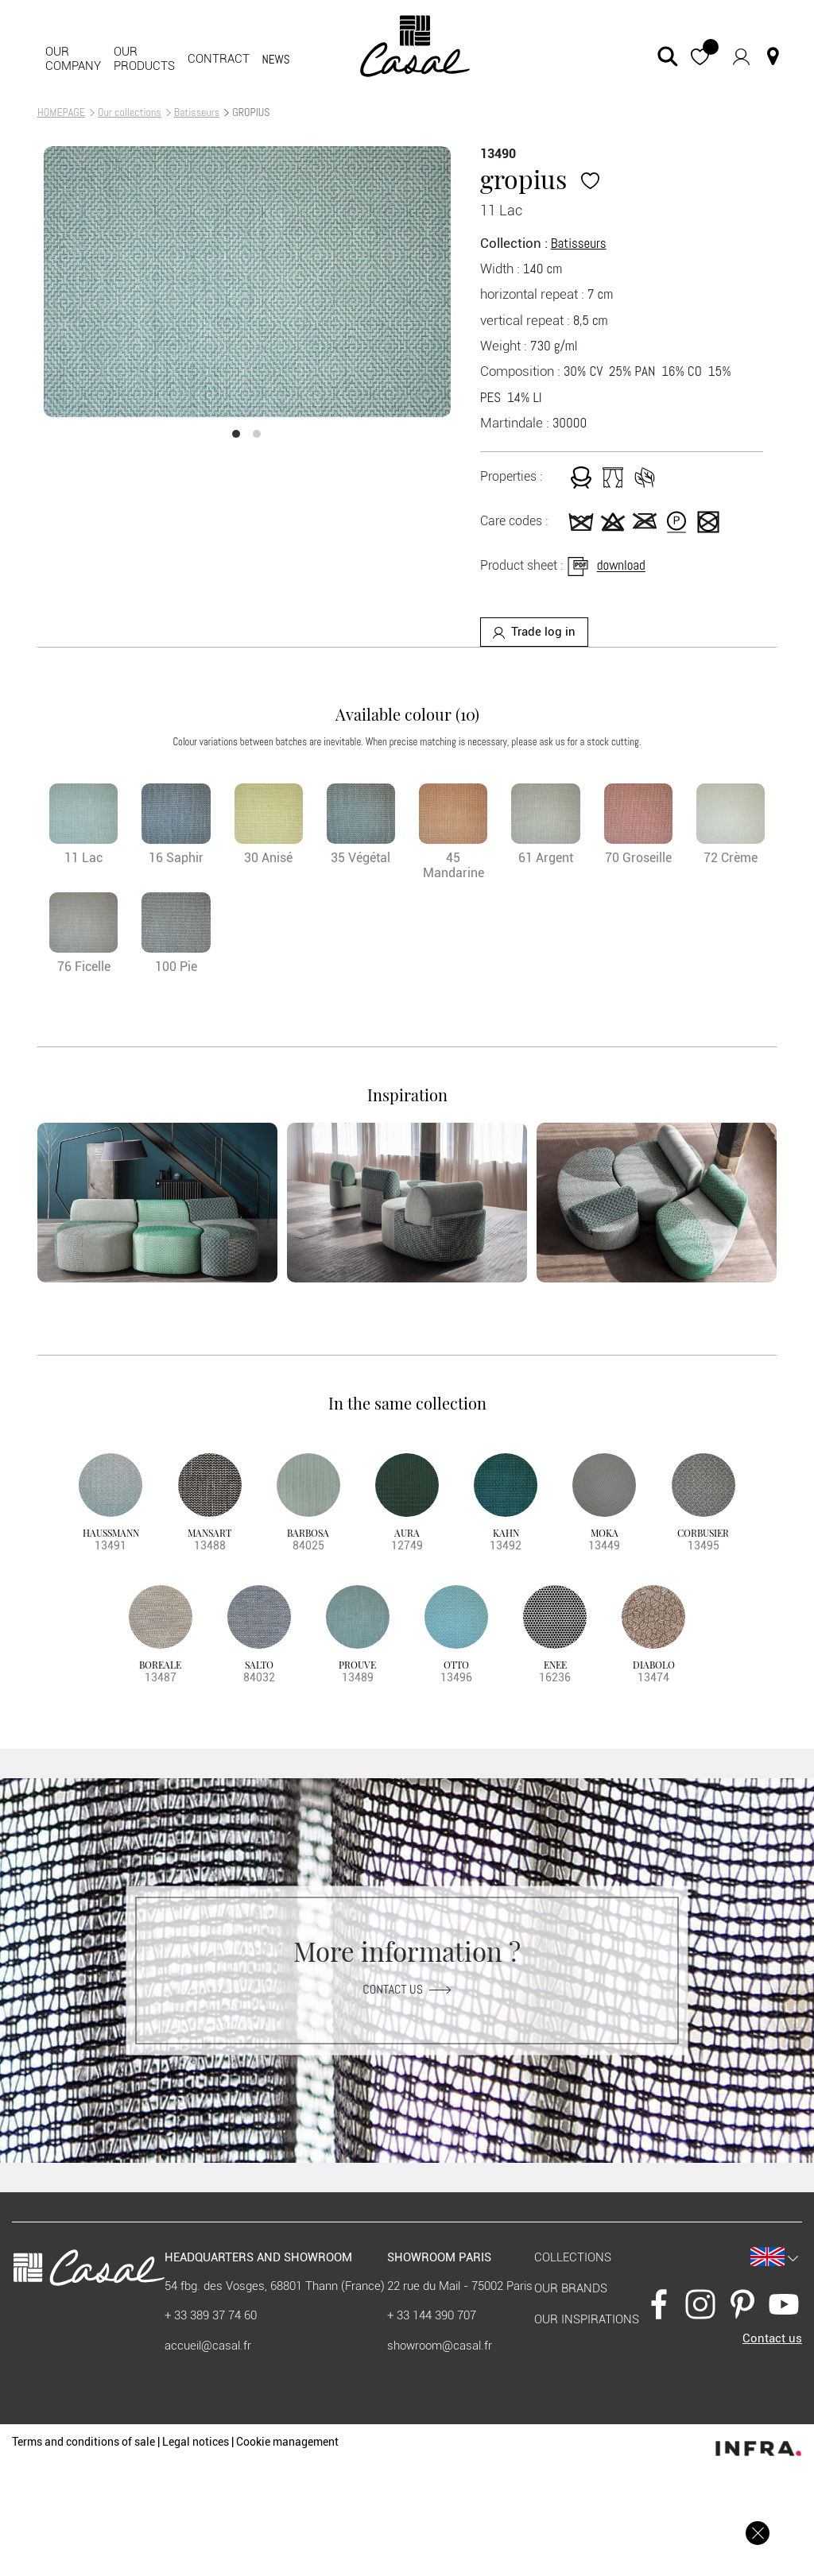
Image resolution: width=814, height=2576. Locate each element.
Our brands (570, 2288)
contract (219, 59)
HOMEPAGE (61, 112)
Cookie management (287, 2441)
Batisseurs (197, 112)
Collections (572, 2257)
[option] (247, 281)
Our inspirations (586, 2319)
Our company (73, 58)
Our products (144, 58)
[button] (700, 56)
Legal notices (195, 2441)
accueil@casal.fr (208, 2345)
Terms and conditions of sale (83, 2441)
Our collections (129, 112)
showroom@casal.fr (439, 2345)
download (605, 565)
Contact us (406, 1988)
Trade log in (534, 632)
